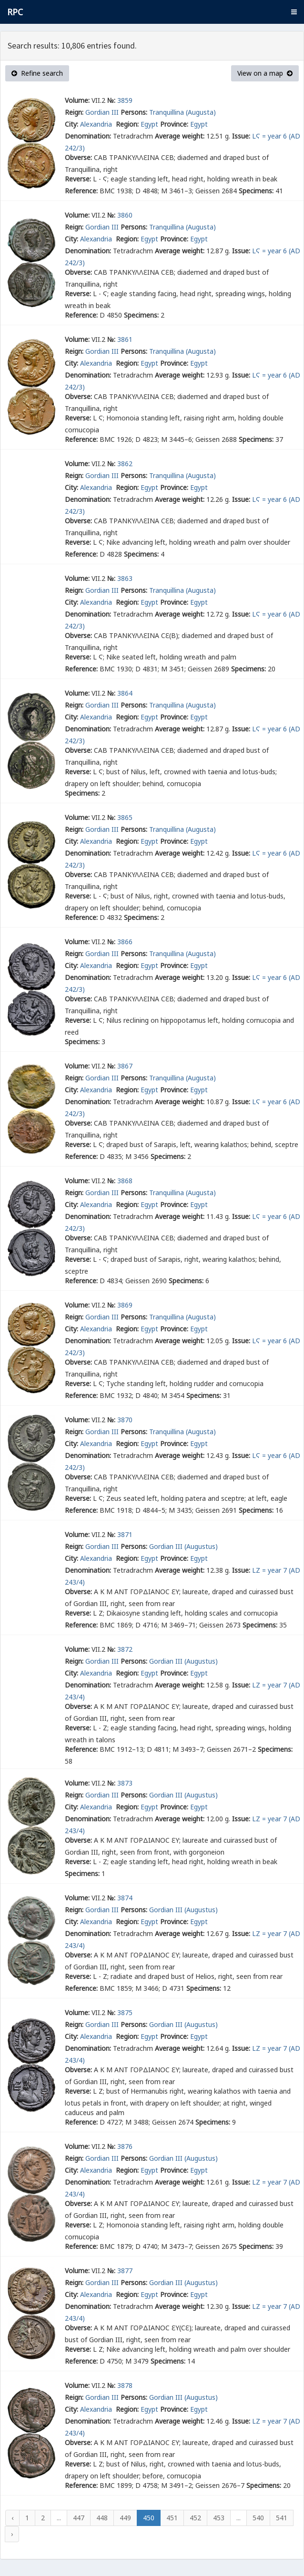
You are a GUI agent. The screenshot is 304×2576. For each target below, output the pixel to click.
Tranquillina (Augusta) (182, 112)
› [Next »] (12, 2533)
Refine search (37, 73)
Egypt (149, 124)
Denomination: (88, 135)
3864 (124, 693)
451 (172, 2517)
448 (102, 2517)
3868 (124, 1180)
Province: (174, 124)
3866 (124, 941)
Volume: (77, 100)
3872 (124, 1649)
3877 (124, 2270)
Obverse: (78, 157)
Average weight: (179, 135)
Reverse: (78, 178)
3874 (124, 1897)
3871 (124, 1534)
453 (218, 2517)
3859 (124, 100)
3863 (124, 578)
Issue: (241, 135)
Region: (127, 124)
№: (111, 100)
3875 (124, 2012)
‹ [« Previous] (12, 2517)
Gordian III (102, 112)
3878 (124, 2385)
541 (281, 2517)
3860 (124, 215)
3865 (124, 817)
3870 (124, 1419)
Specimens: (256, 190)
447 (78, 2517)
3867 (124, 1065)
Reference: (81, 190)
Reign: (74, 112)
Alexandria (97, 124)
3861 (124, 339)
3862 (124, 463)
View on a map (265, 73)
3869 (124, 1304)
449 (125, 2517)
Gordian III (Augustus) (183, 1546)
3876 (124, 2146)
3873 (124, 1782)
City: (71, 124)
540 (258, 2517)
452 (195, 2517)
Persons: (134, 112)
